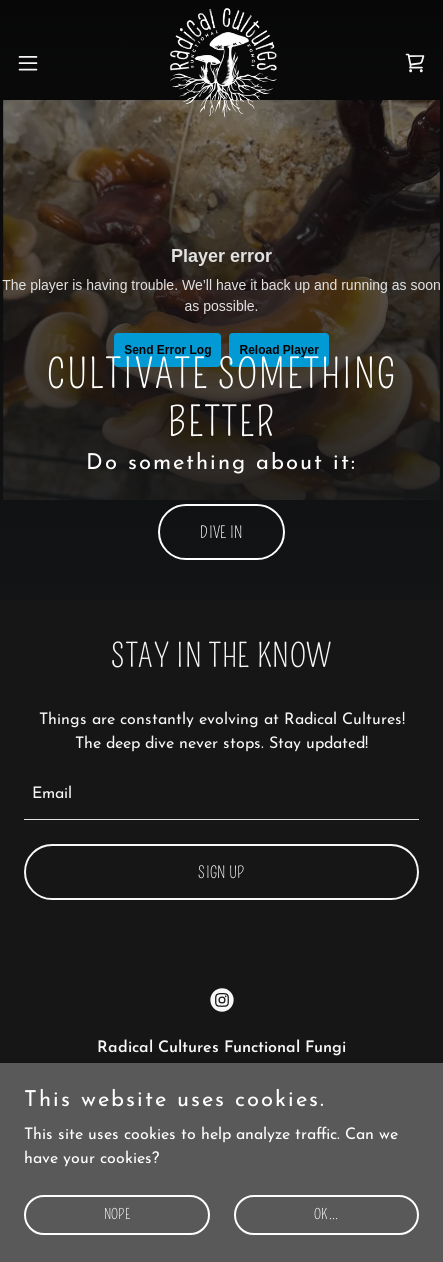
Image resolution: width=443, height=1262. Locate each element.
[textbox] (221, 796)
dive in (221, 532)
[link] (221, 63)
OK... (326, 1214)
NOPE (117, 1214)
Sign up (221, 872)
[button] (40, 63)
